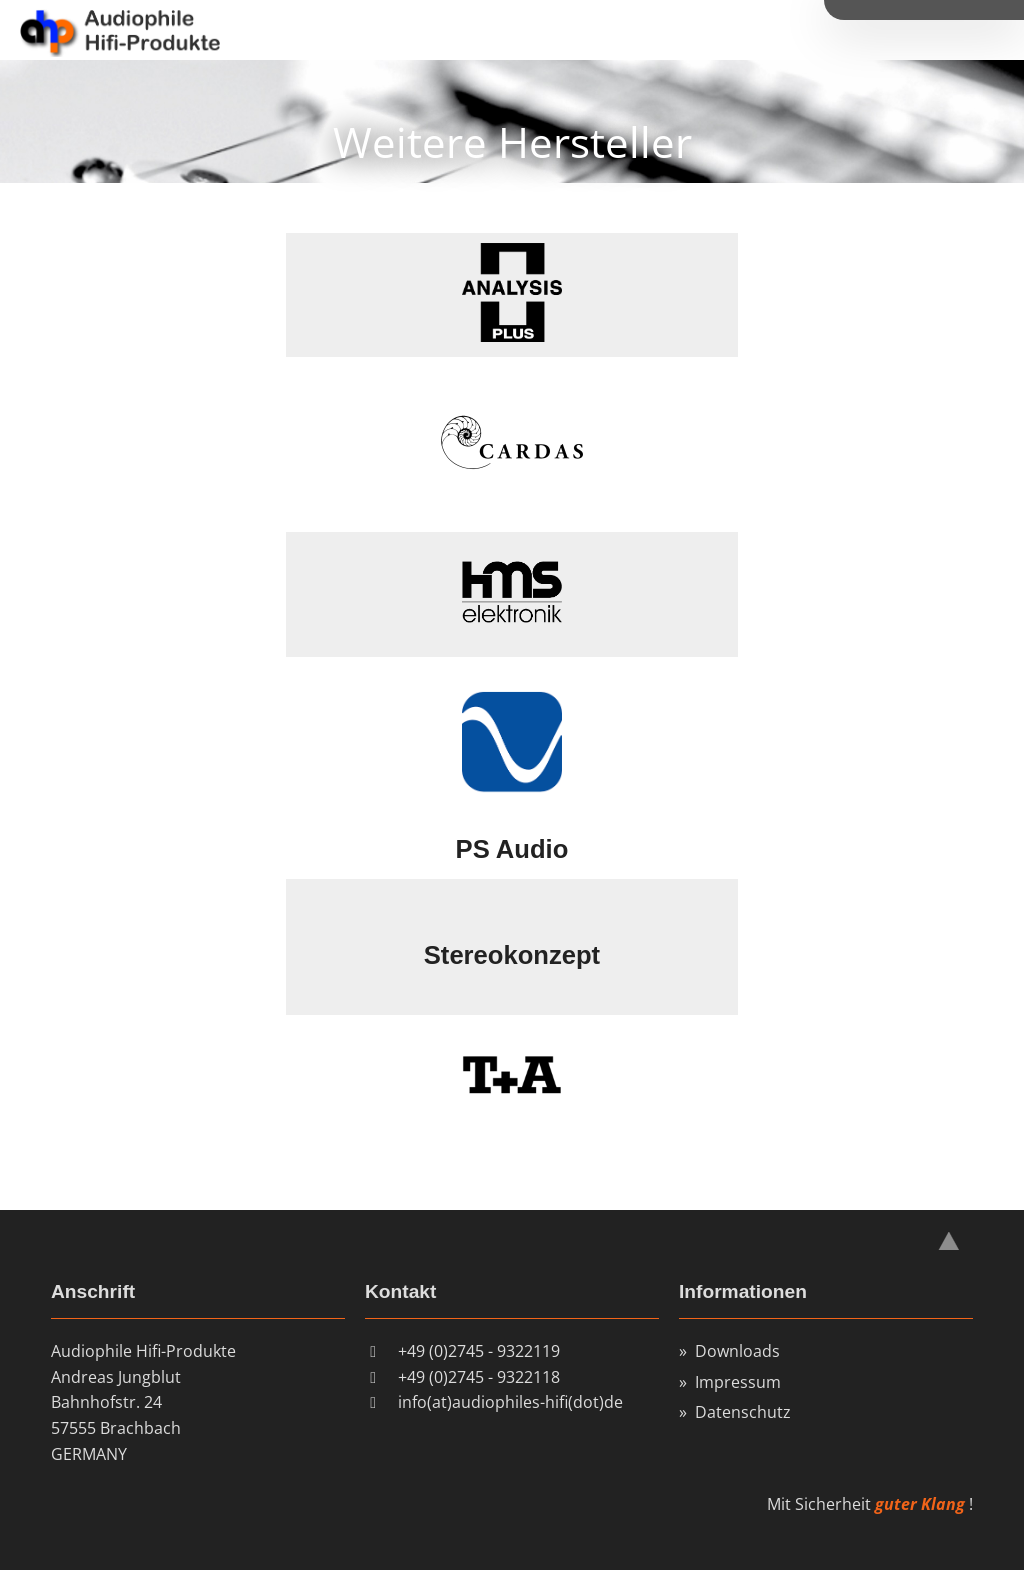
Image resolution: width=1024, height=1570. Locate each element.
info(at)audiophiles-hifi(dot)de (510, 1402)
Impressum (738, 1382)
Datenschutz (743, 1412)
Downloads (737, 1351)
